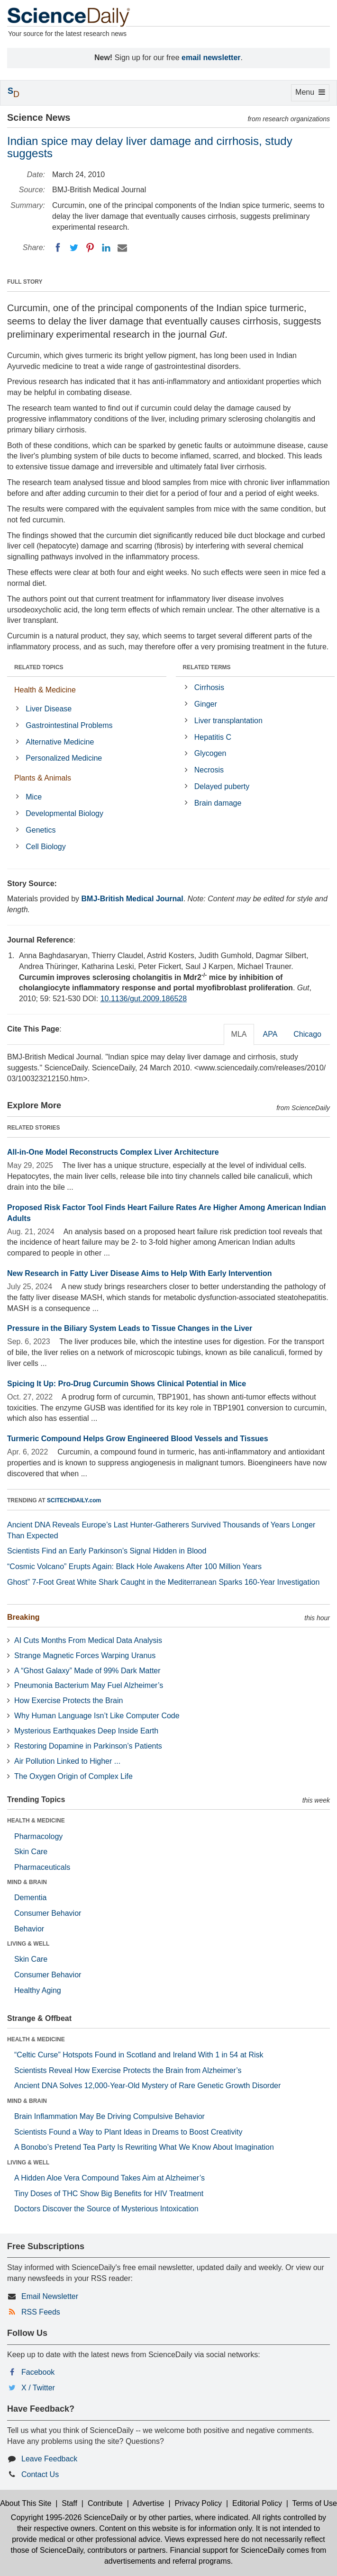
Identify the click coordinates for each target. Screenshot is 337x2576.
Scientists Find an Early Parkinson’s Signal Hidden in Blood (106, 1551)
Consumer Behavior (47, 1913)
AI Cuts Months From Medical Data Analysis (88, 1640)
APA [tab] (270, 1034)
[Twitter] (74, 247)
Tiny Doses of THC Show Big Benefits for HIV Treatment (108, 2194)
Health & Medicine (45, 690)
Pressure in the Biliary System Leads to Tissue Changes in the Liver (129, 1328)
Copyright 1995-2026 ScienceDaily (69, 2517)
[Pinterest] (90, 247)
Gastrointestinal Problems (69, 725)
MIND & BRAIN (27, 1882)
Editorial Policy (257, 2503)
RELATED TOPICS (39, 667)
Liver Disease (49, 709)
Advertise (148, 2503)
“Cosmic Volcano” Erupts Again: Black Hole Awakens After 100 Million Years (134, 1566)
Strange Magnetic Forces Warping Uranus (84, 1656)
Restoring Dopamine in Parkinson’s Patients (88, 1746)
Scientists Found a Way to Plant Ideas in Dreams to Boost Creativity (128, 2132)
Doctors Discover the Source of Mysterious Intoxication (106, 2209)
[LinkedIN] (106, 247)
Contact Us (40, 2474)
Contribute (105, 2503)
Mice (34, 797)
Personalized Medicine (64, 758)
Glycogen (210, 753)
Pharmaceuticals (42, 1867)
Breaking (23, 1617)
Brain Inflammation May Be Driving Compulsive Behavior (109, 2116)
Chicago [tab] (307, 1034)
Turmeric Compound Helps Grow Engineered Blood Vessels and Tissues (137, 1439)
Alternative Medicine (60, 742)
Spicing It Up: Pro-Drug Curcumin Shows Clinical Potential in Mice (126, 1384)
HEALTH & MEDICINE (36, 1820)
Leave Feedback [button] (49, 2459)
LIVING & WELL (28, 1943)
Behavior (29, 1929)
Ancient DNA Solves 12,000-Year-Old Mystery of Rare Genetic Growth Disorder (147, 2086)
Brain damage (218, 803)
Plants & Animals (42, 778)
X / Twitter (38, 2388)
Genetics (40, 830)
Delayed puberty (222, 786)
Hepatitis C (212, 737)
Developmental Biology (64, 813)
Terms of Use (314, 2503)
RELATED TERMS (207, 667)
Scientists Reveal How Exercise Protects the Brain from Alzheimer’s (128, 2070)
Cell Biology (45, 847)
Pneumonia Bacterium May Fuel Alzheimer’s (88, 1685)
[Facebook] (58, 247)
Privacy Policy (198, 2503)
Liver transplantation (228, 721)
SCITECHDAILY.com (74, 1500)
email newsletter (211, 58)
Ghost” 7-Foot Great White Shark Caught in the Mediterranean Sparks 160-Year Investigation (163, 1582)
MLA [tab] (239, 1034)
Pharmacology (38, 1836)
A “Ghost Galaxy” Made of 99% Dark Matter (87, 1671)
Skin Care (30, 1852)
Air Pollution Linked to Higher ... (67, 1761)
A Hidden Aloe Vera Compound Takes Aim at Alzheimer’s (109, 2178)
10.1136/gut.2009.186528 (143, 999)
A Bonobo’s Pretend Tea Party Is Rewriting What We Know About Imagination (144, 2147)
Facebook (38, 2372)
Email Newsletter (49, 2296)
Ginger (205, 704)
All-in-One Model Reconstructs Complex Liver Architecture (113, 1152)
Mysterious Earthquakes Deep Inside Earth (86, 1731)
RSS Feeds (40, 2312)
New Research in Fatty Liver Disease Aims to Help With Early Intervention (139, 1273)
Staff (69, 2503)
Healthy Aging (37, 1990)
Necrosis (209, 770)
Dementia (30, 1898)
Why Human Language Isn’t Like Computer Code (97, 1716)
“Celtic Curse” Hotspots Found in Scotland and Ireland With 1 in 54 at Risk (139, 2055)
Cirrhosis (209, 687)
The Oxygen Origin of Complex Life (73, 1776)
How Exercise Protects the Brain (68, 1700)
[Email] (122, 247)
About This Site (25, 2503)
